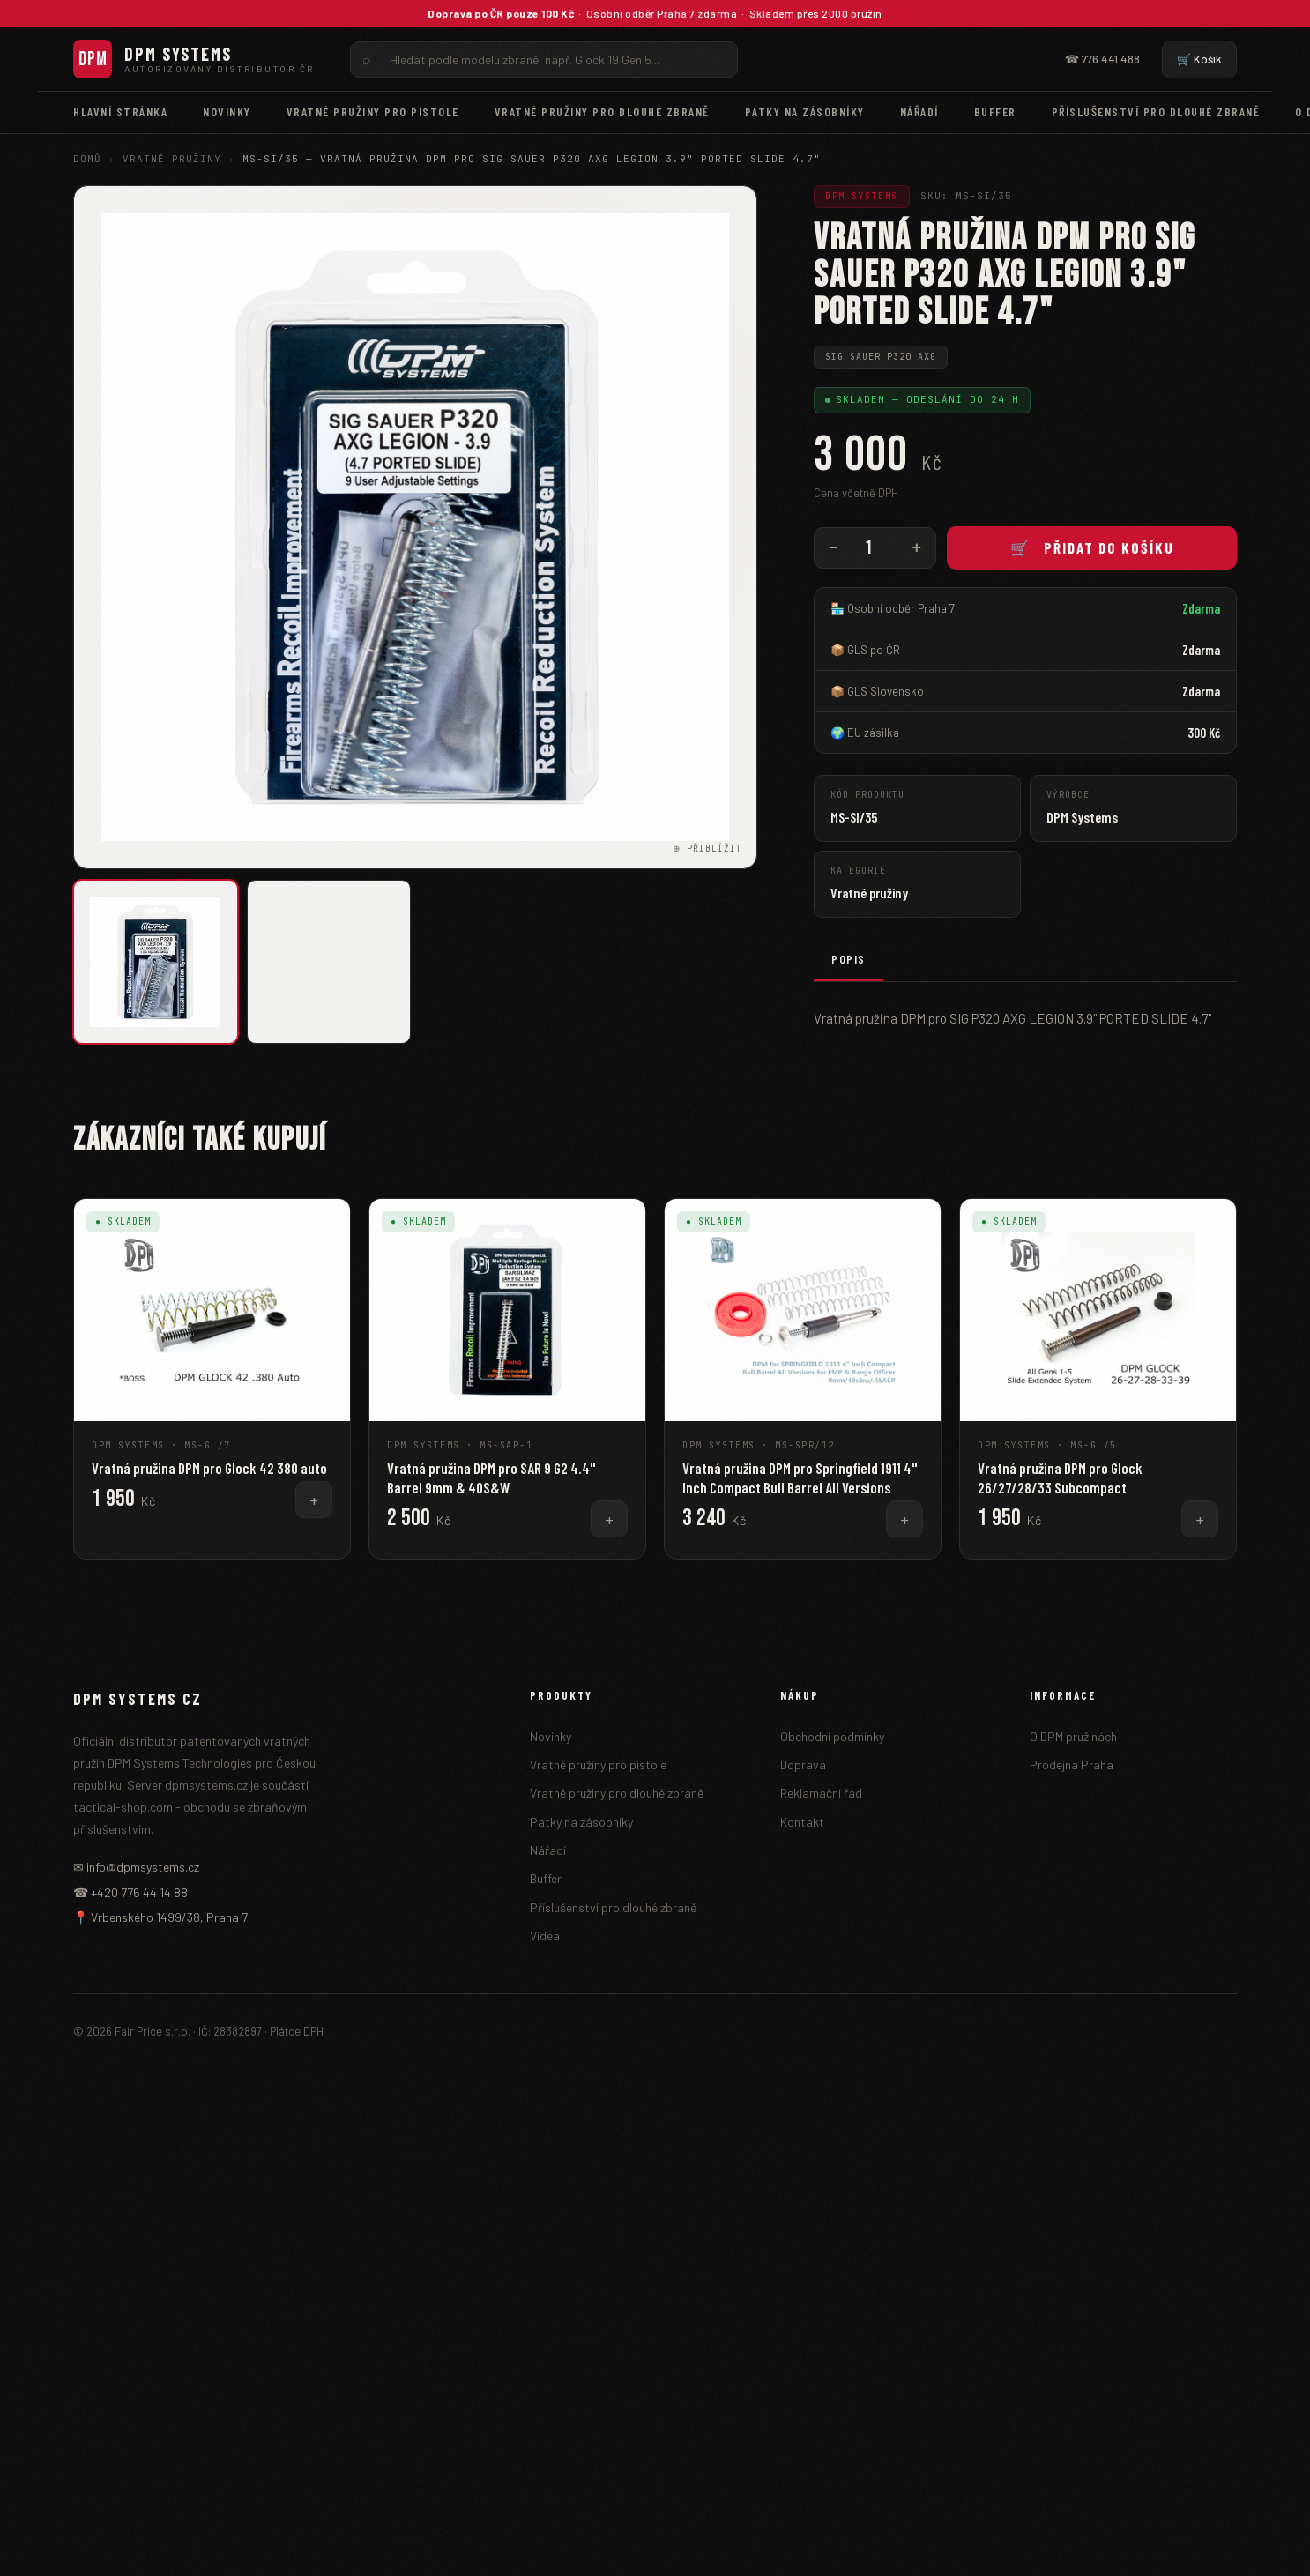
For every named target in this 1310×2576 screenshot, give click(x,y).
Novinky (227, 111)
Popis (848, 958)
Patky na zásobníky (805, 111)
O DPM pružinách (1073, 1736)
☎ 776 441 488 (1102, 59)
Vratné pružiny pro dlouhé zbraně (602, 111)
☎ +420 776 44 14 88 (130, 1892)
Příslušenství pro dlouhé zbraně (1156, 111)
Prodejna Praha (1071, 1764)
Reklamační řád (821, 1792)
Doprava (803, 1764)
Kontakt (802, 1821)
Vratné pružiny (172, 159)
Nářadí (919, 111)
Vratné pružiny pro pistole (373, 111)
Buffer (995, 111)
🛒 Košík (1199, 59)
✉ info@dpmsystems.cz (136, 1866)
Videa (545, 1935)
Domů (87, 159)
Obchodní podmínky (832, 1736)
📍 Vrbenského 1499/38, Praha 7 (160, 1917)
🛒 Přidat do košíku (1092, 547)
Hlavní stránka (120, 111)
